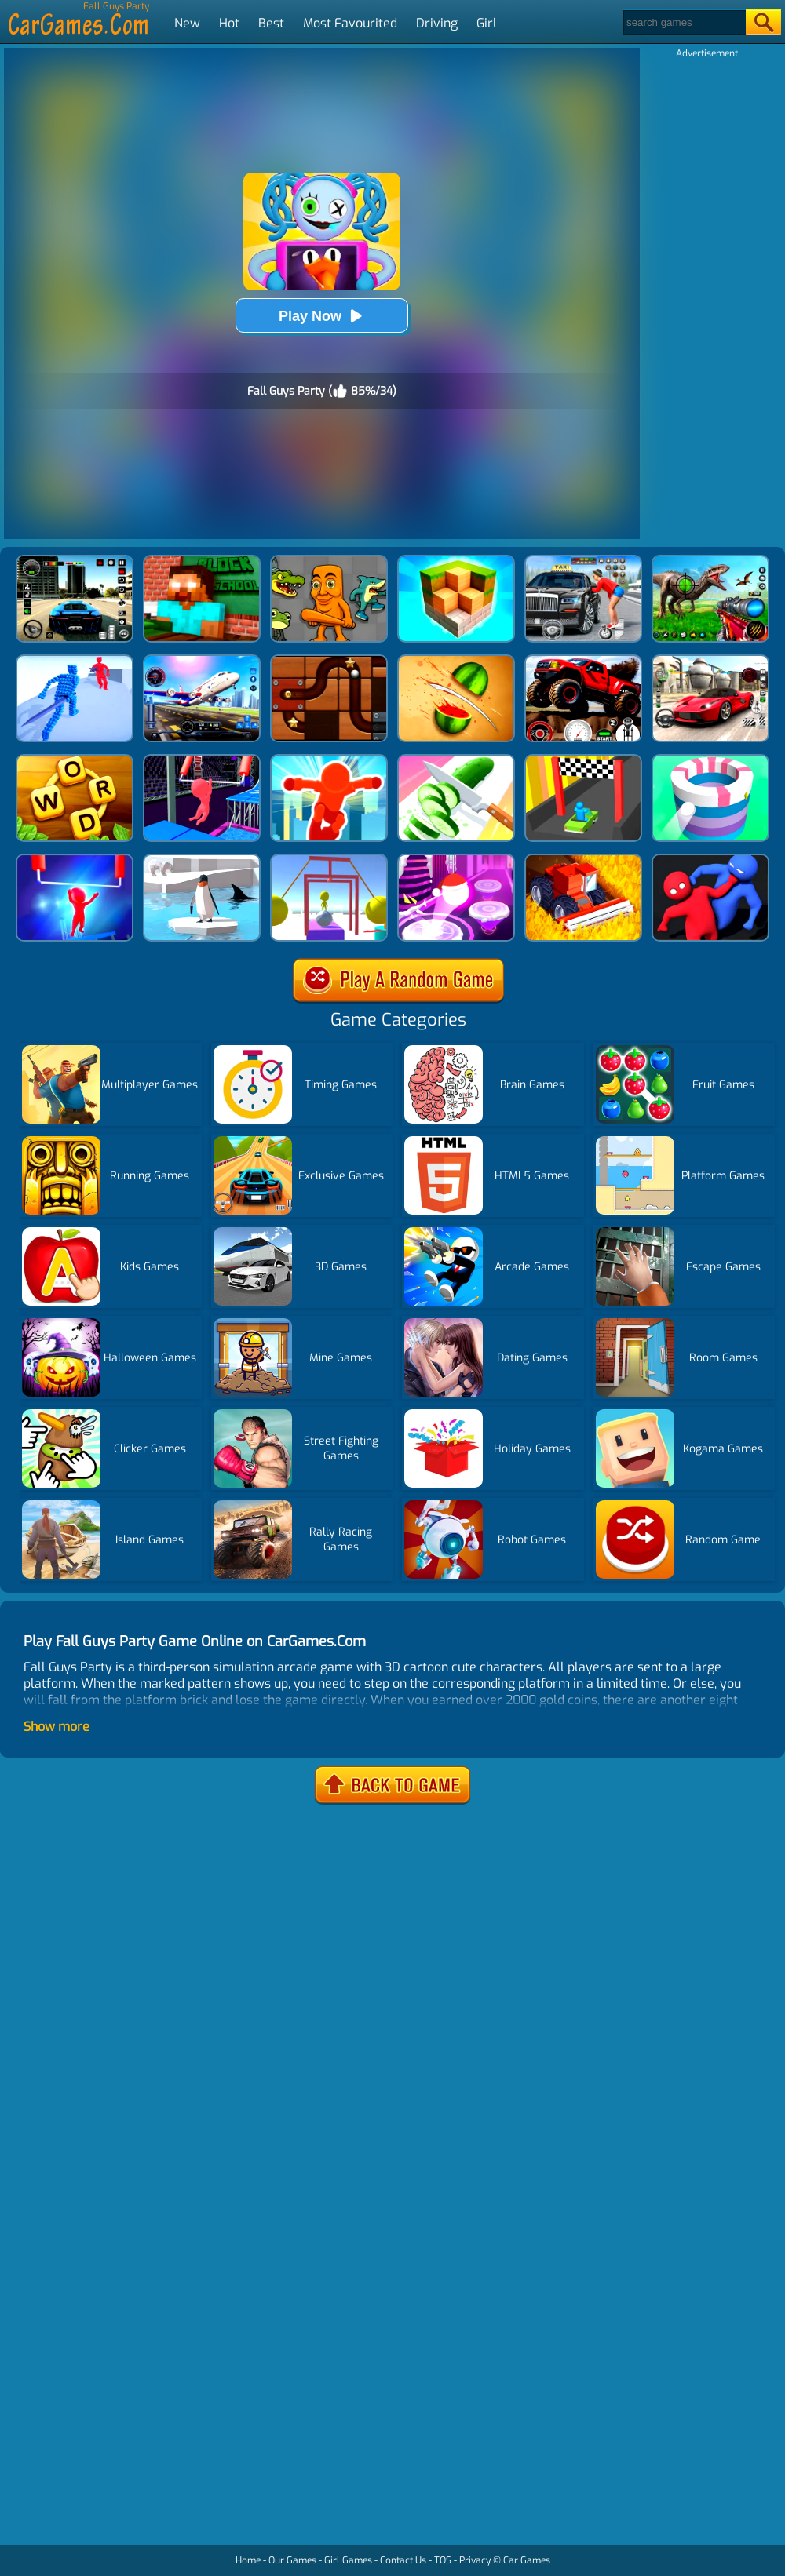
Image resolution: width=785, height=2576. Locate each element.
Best (271, 23)
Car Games (526, 2560)
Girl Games (348, 2560)
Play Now (322, 316)
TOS (442, 2560)
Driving (437, 23)
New (187, 23)
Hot (229, 23)
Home (248, 2560)
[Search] (683, 22)
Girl (486, 23)
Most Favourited (350, 23)
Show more (56, 1726)
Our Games (292, 2560)
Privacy (475, 2560)
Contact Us (403, 2560)
